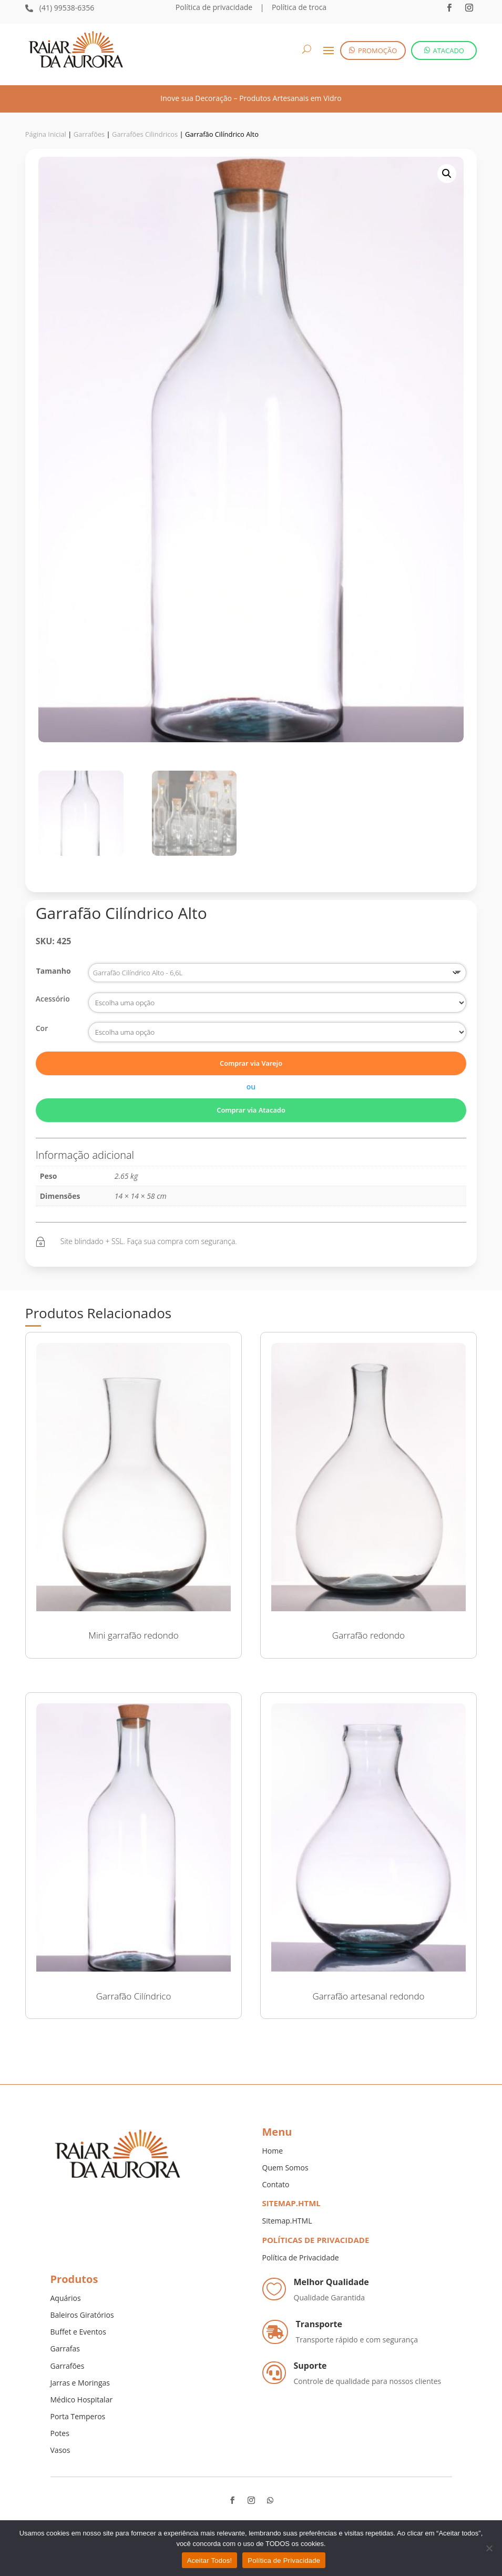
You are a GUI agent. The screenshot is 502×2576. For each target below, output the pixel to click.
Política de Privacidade (300, 2257)
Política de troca (298, 7)
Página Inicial (45, 134)
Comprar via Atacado (251, 1110)
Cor (42, 1028)
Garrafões (89, 134)
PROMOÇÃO (377, 50)
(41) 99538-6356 (66, 8)
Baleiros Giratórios (82, 2315)
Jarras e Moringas (80, 2383)
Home (272, 2151)
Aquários (65, 2298)
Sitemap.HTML (287, 2221)
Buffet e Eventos (78, 2332)
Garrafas (65, 2348)
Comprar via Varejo (251, 1063)
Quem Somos (285, 2168)
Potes (59, 2433)
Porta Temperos (78, 2416)
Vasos (60, 2450)
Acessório (53, 999)
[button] (446, 173)
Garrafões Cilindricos (145, 134)
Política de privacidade (214, 7)
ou (251, 1087)
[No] (489, 2548)
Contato (276, 2184)
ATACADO (448, 50)
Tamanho (53, 971)
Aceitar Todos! (209, 2560)
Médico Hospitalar (81, 2400)
